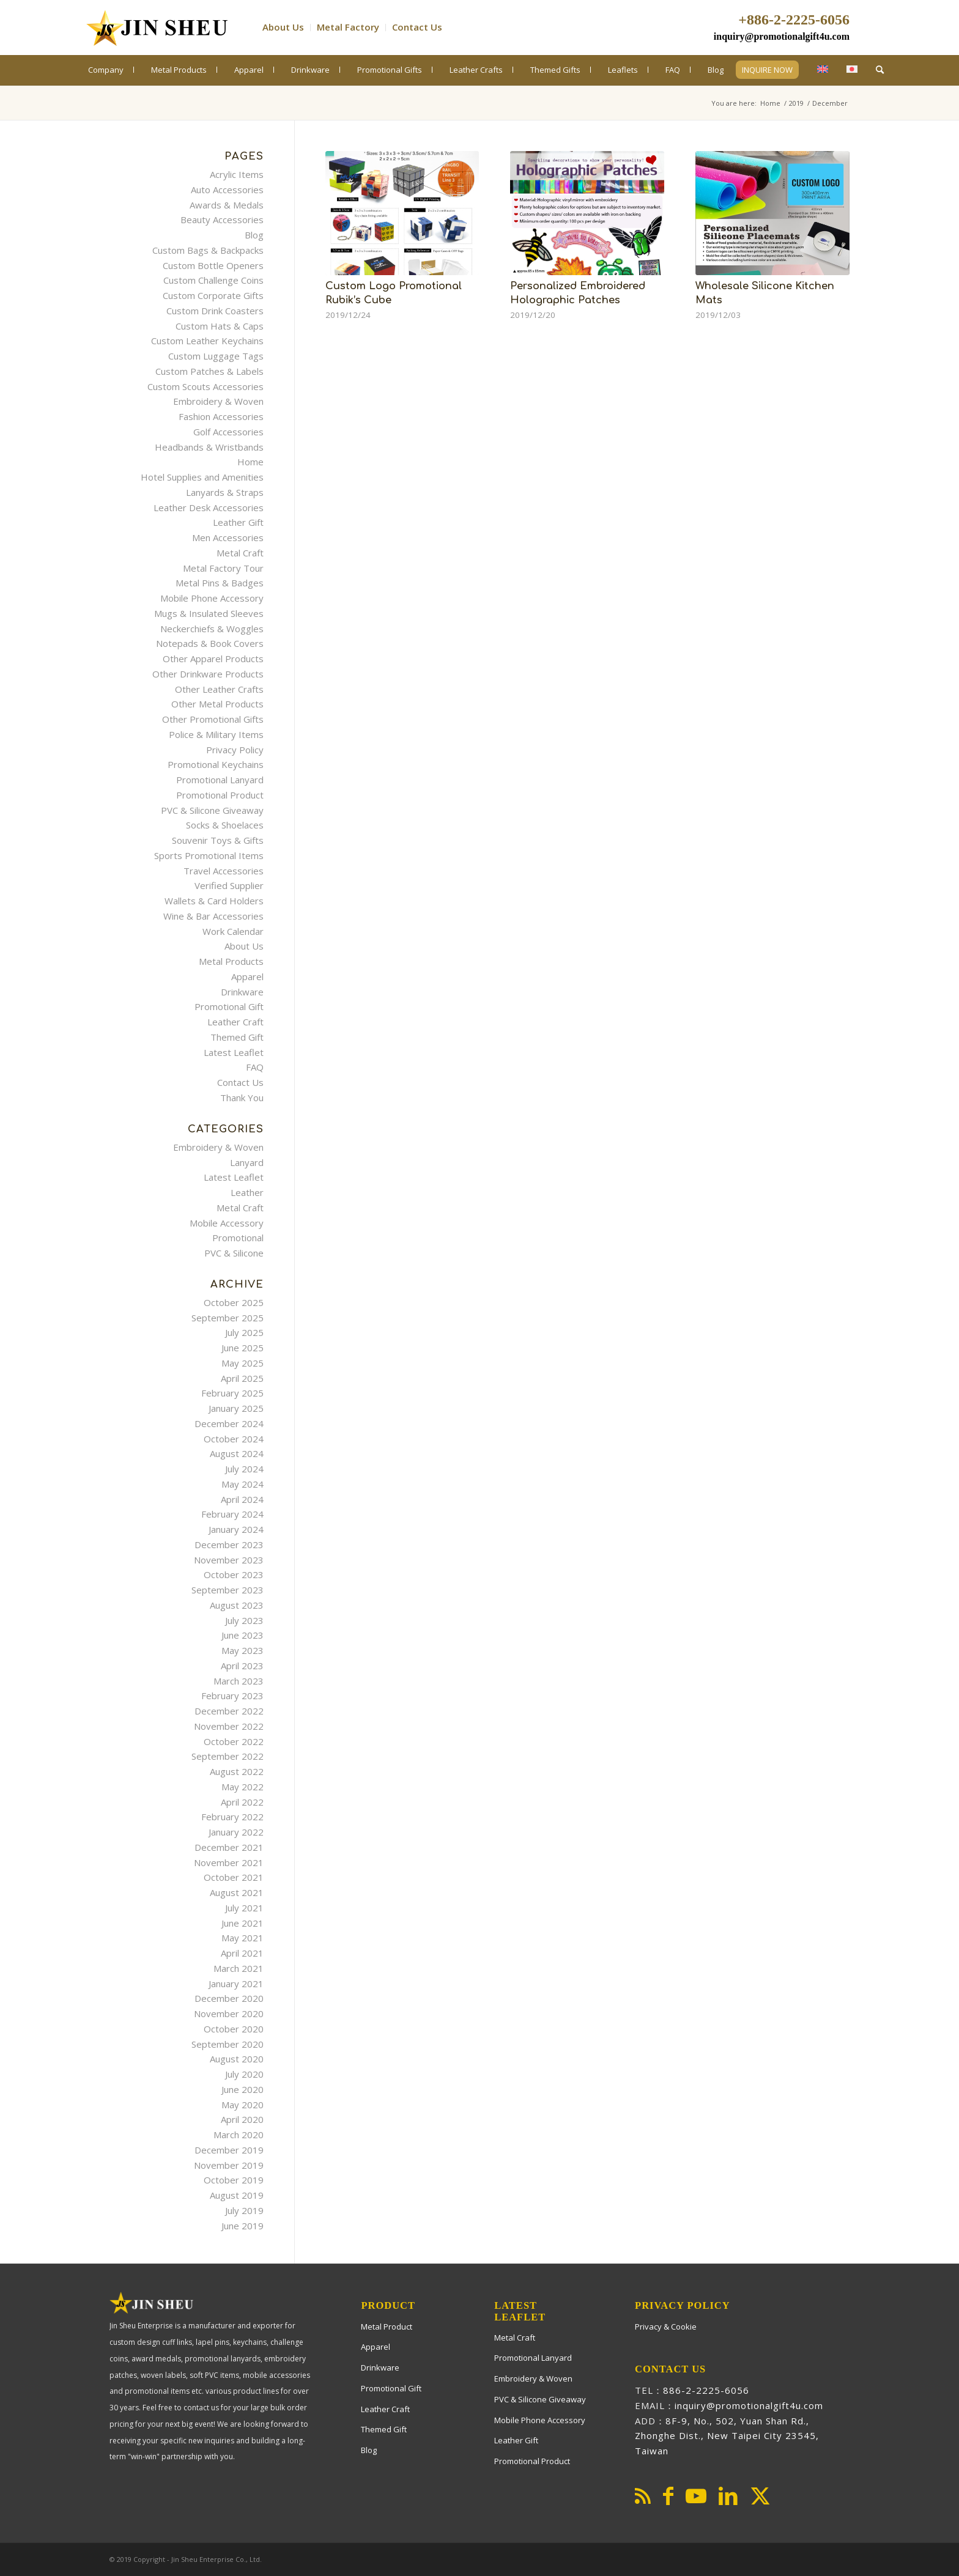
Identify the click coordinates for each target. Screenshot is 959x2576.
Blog (254, 235)
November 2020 (229, 2013)
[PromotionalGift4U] (156, 27)
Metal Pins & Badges (220, 583)
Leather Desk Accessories (209, 507)
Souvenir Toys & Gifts (218, 840)
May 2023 (242, 1650)
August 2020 (237, 2059)
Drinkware (242, 992)
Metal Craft (240, 553)
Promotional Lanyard (220, 779)
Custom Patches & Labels (209, 371)
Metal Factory (348, 27)
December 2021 (229, 1847)
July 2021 (244, 1908)
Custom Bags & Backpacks (208, 250)
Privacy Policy (235, 750)
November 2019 (229, 2165)
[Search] (880, 69)
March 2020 (238, 2134)
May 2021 (242, 1938)
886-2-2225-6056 (706, 2390)
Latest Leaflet (234, 1052)
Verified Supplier (229, 885)
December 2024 (229, 1423)
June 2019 (242, 2226)
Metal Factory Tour (223, 568)
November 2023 (229, 1560)
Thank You (242, 1097)
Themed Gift (237, 1037)
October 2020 (234, 2029)
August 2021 (237, 1892)
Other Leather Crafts (219, 689)
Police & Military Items (216, 734)
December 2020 (229, 1998)
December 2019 (229, 2150)
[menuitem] (286, 27)
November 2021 (229, 1862)
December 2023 (229, 1544)
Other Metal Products (217, 704)
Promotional (238, 1237)
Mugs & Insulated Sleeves (209, 613)
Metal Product (386, 2326)
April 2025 (242, 1378)
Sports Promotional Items (209, 855)
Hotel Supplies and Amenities (202, 477)
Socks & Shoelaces (225, 825)
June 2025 (242, 1348)
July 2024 (244, 1469)
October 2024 (234, 1439)
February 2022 (232, 1816)
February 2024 (232, 1514)
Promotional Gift (229, 1006)
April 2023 (242, 1665)
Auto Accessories (227, 189)
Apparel (247, 976)
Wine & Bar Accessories (213, 916)
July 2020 (244, 2074)
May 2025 (242, 1363)
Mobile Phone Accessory (212, 598)
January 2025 (236, 1408)
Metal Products (231, 961)
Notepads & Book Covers (210, 643)
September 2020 (227, 2044)
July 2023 (244, 1620)
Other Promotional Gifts (213, 719)
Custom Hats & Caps (220, 326)
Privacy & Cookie (666, 2326)
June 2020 (242, 2089)
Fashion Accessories (221, 416)
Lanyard (247, 1162)
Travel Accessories (223, 871)
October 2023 (234, 1574)
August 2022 (237, 1771)
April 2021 (242, 1953)
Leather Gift (238, 522)
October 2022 (234, 1741)
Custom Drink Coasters (215, 310)
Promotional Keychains (216, 764)
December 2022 (229, 1711)
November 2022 (229, 1726)
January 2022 (236, 1832)
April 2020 (242, 2119)
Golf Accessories (228, 432)
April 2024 (242, 1499)
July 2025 (244, 1332)
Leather (247, 1192)
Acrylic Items (237, 174)
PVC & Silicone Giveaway (212, 810)
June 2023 (242, 1635)
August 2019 (237, 2195)
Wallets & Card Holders (214, 901)
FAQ (255, 1067)
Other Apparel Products (213, 658)
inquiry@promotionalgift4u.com (782, 36)
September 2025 (227, 1318)
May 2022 (242, 1787)
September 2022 (227, 1756)
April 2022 (242, 1802)
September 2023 (227, 1590)
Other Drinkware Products (208, 674)
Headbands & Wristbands (209, 447)
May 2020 (242, 2104)
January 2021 (236, 1983)
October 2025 (234, 1302)
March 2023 (238, 1681)
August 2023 (237, 1605)
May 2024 (242, 1484)
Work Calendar (233, 931)
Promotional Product (220, 795)
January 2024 (236, 1529)
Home (250, 462)
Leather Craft (235, 1022)
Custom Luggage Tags (216, 356)
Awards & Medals (227, 205)
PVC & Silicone (234, 1253)
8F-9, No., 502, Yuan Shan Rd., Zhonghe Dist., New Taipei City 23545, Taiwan (727, 2436)
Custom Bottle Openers (213, 265)
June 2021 (242, 1923)
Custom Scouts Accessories (205, 386)
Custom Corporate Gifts (213, 295)
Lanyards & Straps (225, 492)
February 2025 (232, 1393)
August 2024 (237, 1453)
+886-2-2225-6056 (794, 20)
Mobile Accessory (227, 1223)
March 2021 (238, 1968)
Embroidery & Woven (218, 401)
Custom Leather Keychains (207, 340)
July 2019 (244, 2210)
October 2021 (234, 1877)
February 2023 (232, 1695)
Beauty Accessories (222, 219)
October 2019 (234, 2180)
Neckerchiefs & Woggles (212, 628)
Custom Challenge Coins (213, 280)
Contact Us (417, 27)
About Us (283, 27)
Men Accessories (228, 537)
